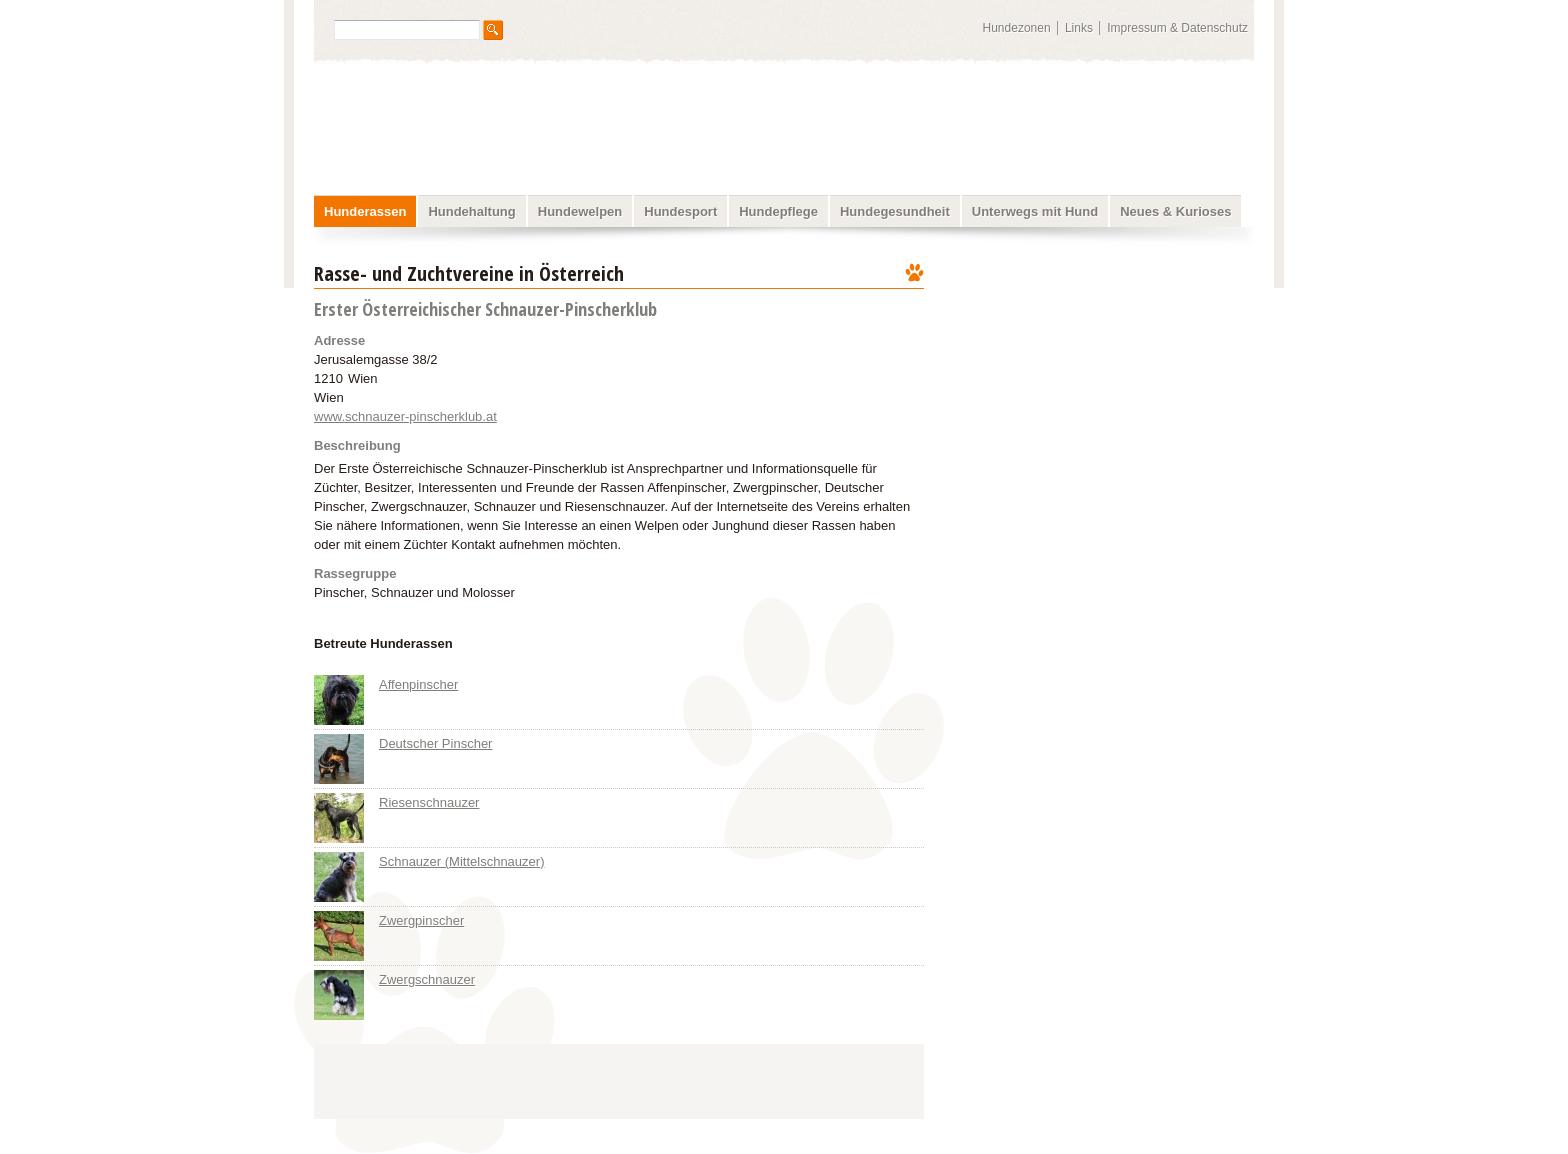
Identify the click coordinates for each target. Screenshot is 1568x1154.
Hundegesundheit (895, 211)
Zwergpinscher (421, 920)
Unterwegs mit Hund (1035, 211)
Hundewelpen (580, 211)
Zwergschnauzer (427, 979)
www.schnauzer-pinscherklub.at (405, 416)
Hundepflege (778, 211)
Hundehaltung (471, 211)
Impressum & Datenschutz (1177, 28)
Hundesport (680, 211)
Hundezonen (1017, 28)
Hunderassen (365, 211)
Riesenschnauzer (429, 802)
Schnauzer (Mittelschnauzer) (461, 861)
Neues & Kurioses (1175, 211)
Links (1079, 28)
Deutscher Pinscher (435, 743)
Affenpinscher (418, 684)
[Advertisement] (1102, 385)
